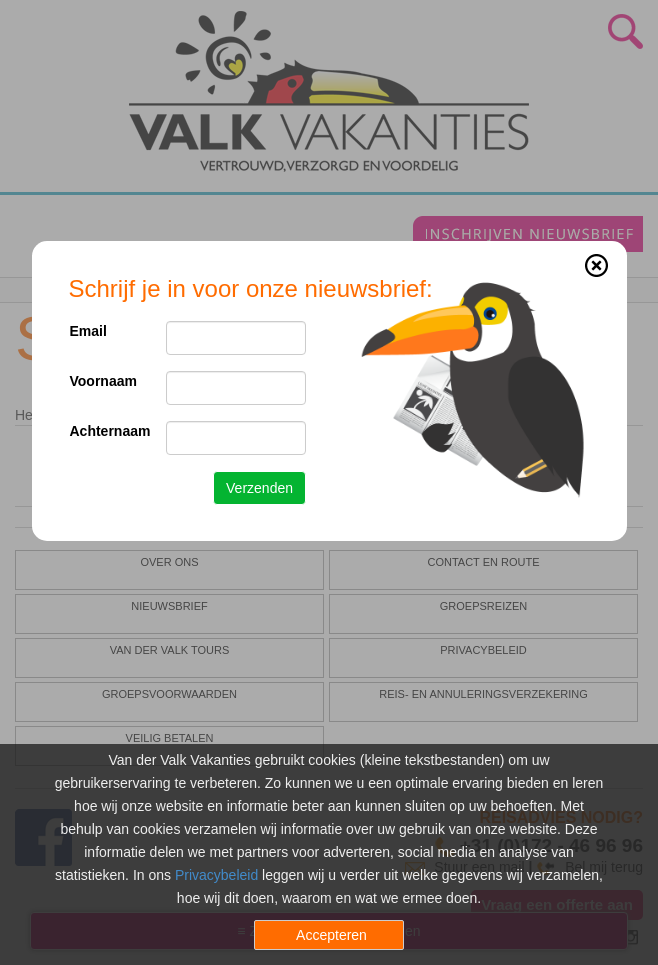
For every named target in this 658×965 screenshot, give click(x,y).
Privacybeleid (216, 875)
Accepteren (331, 935)
